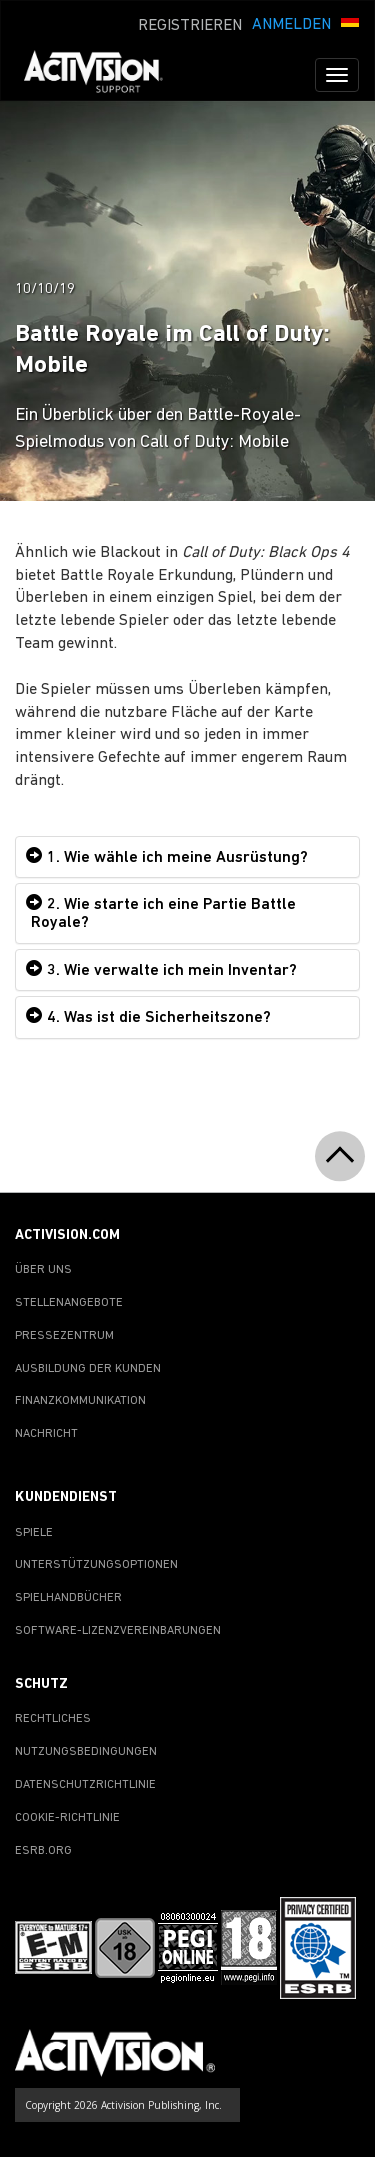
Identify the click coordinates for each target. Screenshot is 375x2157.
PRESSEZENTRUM (64, 1336)
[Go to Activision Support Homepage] (103, 75)
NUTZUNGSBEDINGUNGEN (86, 1752)
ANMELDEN (291, 25)
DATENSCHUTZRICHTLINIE (85, 1785)
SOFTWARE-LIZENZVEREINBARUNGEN (118, 1631)
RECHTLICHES (53, 1719)
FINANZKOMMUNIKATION (80, 1401)
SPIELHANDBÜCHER (68, 1598)
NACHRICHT (46, 1434)
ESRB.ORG (43, 1851)
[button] (350, 23)
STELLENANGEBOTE (69, 1303)
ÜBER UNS (43, 1270)
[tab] (187, 857)
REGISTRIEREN (190, 26)
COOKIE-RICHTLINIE (67, 1818)
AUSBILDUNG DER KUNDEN (88, 1369)
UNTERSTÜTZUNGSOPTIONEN (96, 1565)
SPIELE (34, 1533)
